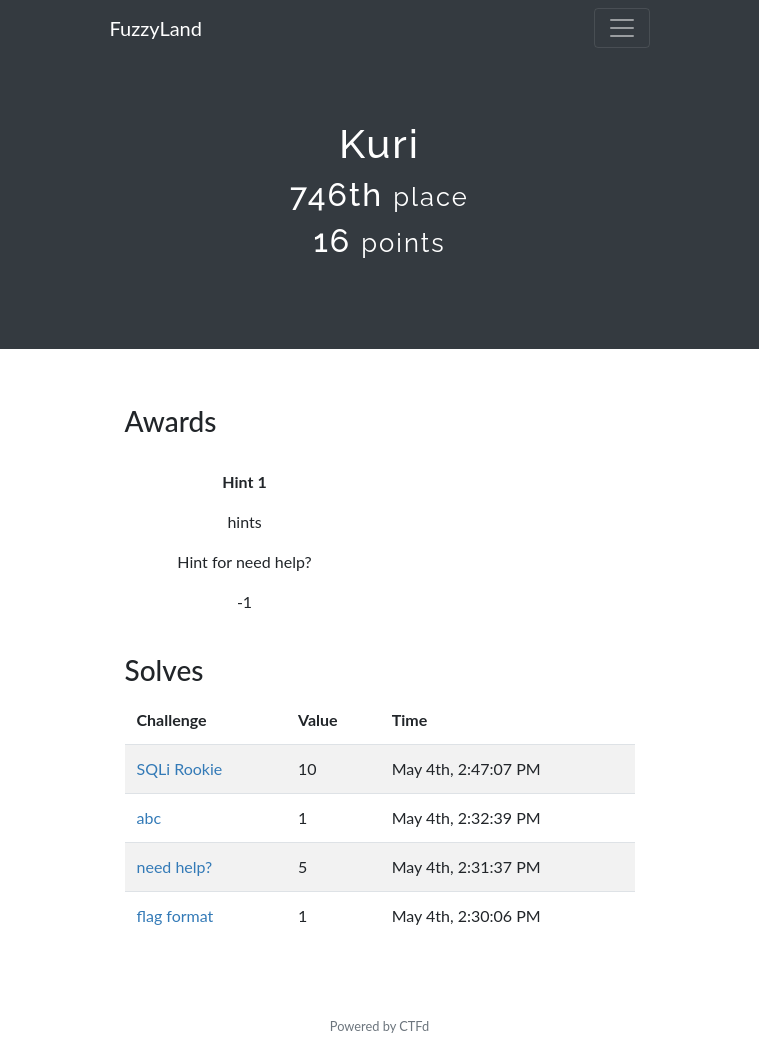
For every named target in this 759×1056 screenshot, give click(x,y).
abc (149, 817)
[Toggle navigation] (622, 28)
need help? (175, 866)
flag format (175, 915)
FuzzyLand (156, 28)
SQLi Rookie (180, 768)
